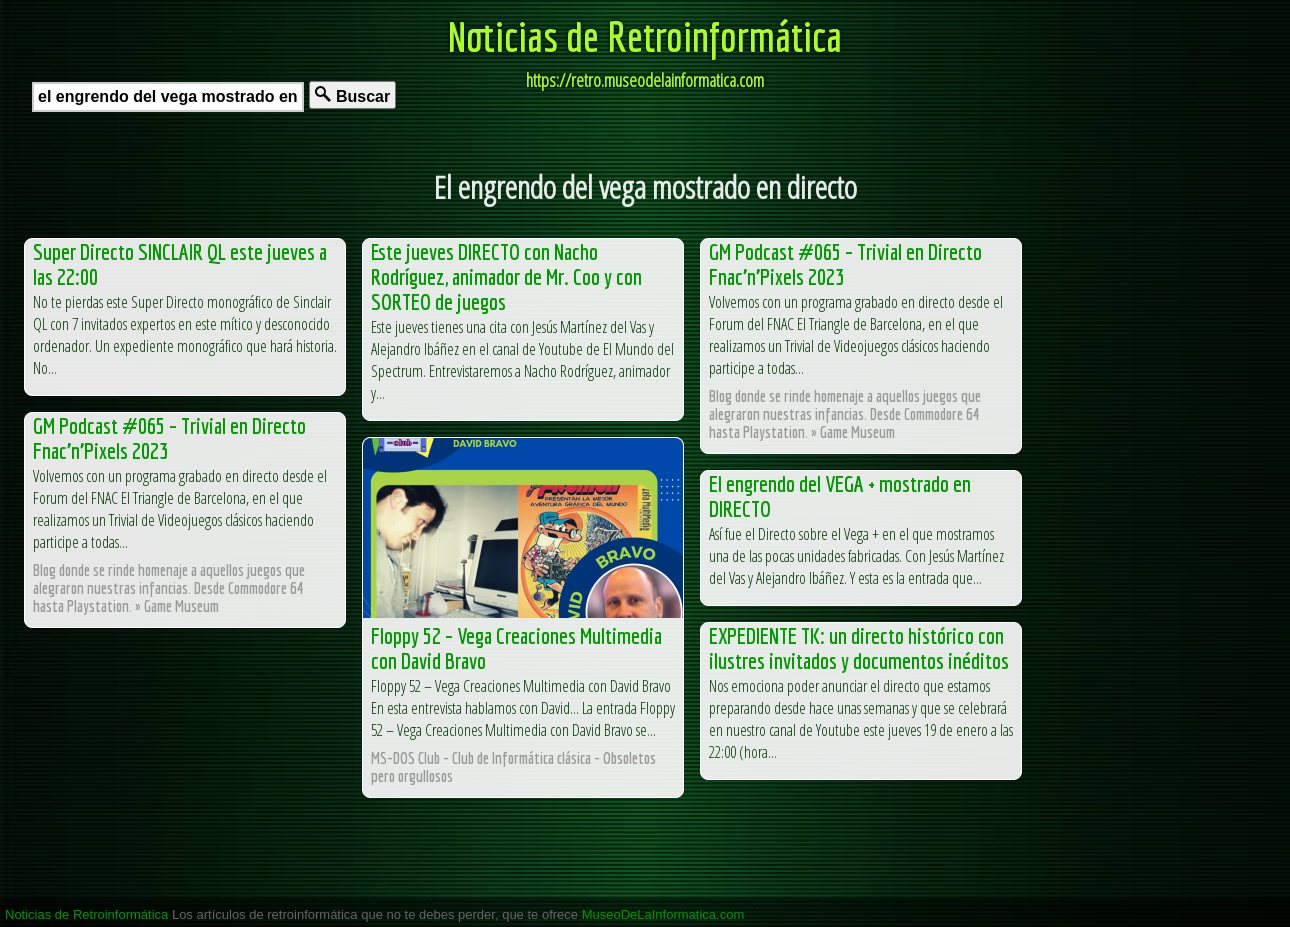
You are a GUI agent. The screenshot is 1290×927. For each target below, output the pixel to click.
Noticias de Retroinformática (645, 36)
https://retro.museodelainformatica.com (645, 80)
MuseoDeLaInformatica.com (663, 914)
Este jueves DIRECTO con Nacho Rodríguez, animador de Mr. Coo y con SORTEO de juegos (506, 276)
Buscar (352, 95)
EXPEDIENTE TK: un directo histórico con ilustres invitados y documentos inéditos (859, 648)
